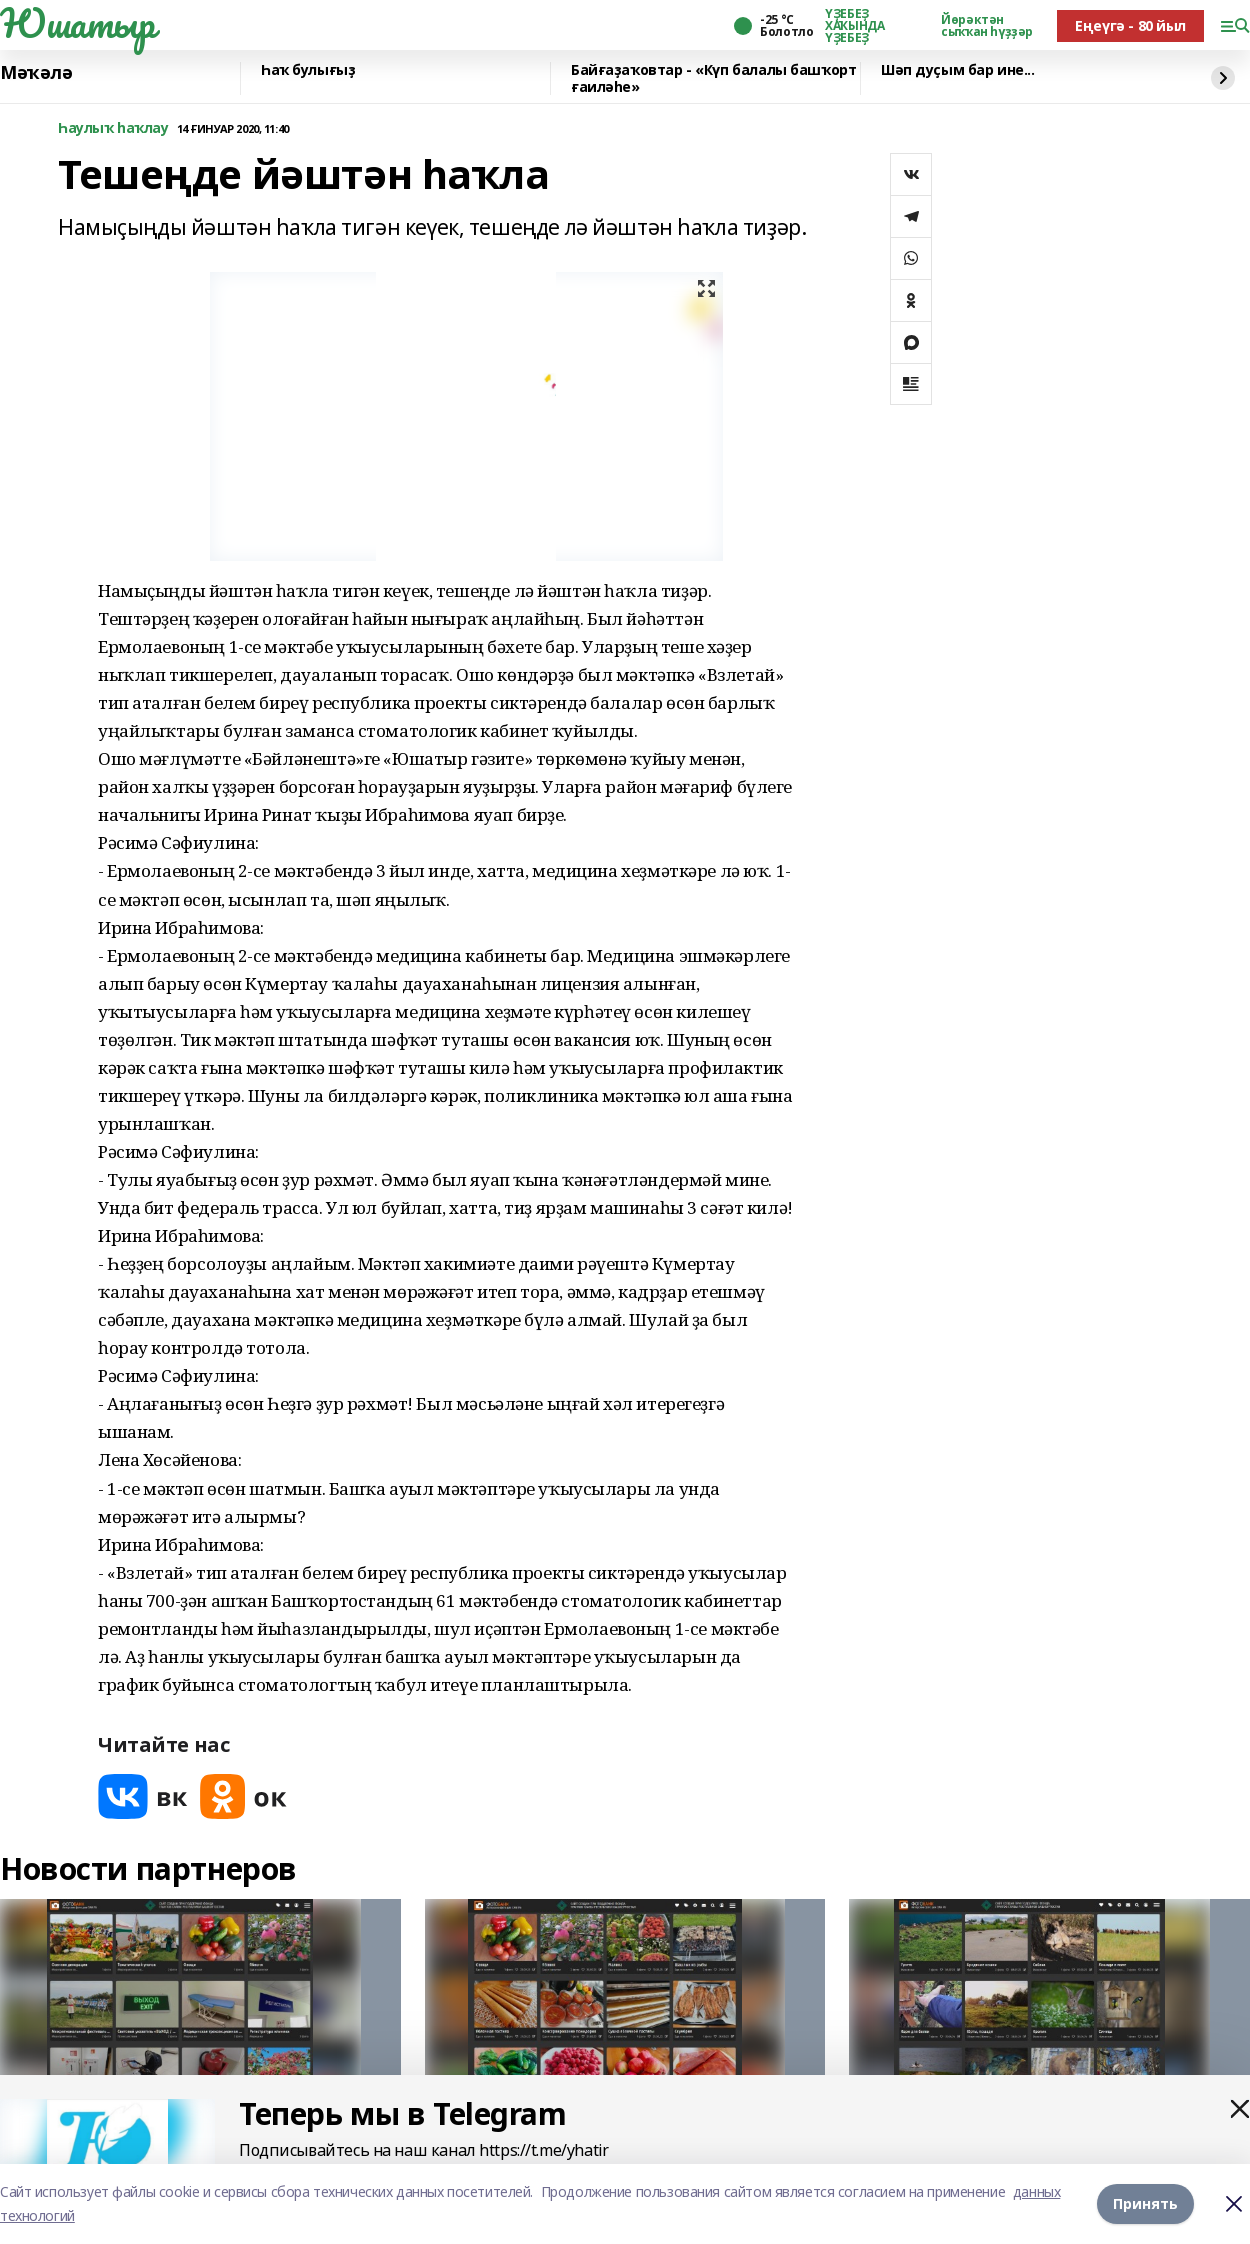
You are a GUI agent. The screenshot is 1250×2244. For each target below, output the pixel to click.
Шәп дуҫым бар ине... (958, 70)
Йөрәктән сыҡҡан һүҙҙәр (987, 26)
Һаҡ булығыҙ (308, 70)
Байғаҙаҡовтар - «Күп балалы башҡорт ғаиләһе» (713, 78)
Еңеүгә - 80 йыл (1130, 25)
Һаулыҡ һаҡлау (113, 128)
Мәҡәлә (36, 73)
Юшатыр (77, 23)
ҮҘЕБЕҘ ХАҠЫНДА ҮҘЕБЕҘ (854, 26)
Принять (1145, 2203)
